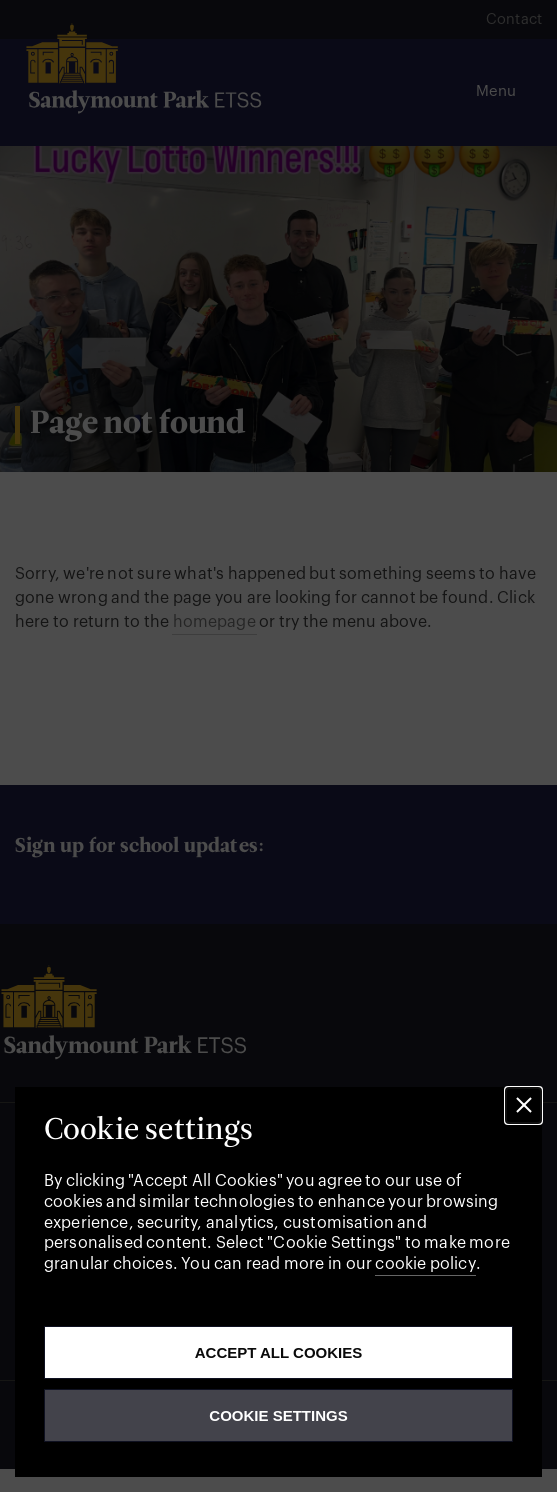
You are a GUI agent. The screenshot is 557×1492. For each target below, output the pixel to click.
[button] (523, 1105)
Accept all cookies (279, 1352)
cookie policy (425, 1264)
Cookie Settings (278, 1415)
